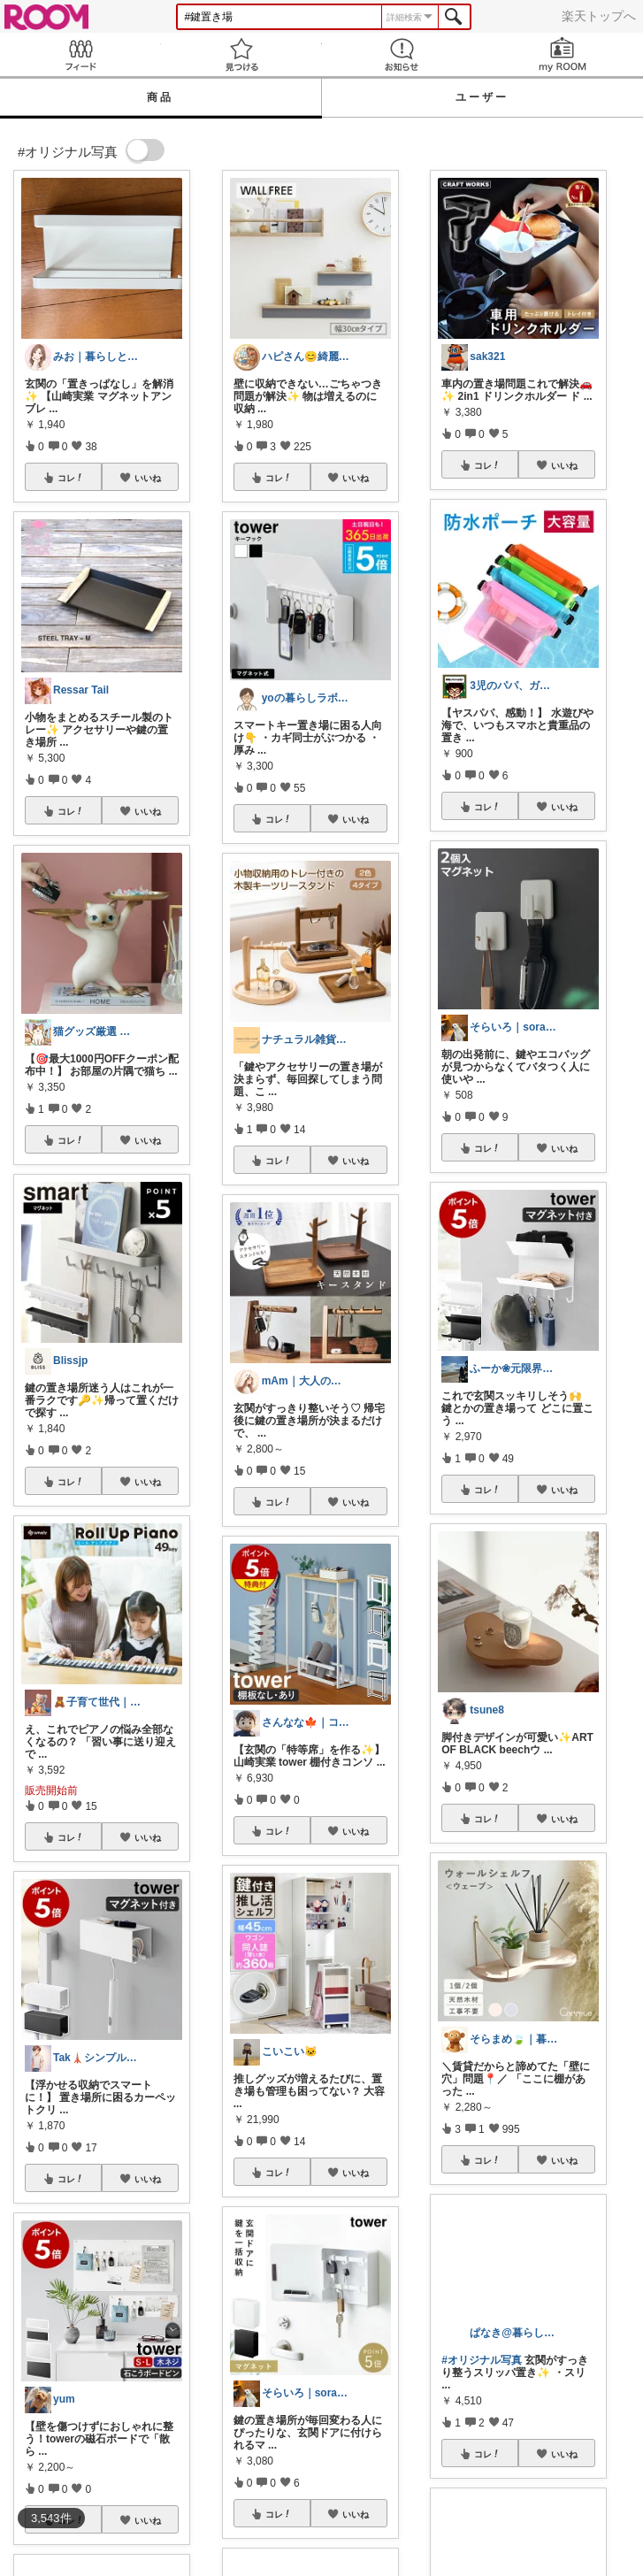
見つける (241, 54)
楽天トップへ (599, 16)
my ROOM (562, 54)
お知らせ (402, 54)
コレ (70, 477)
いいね (147, 477)
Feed (80, 54)
